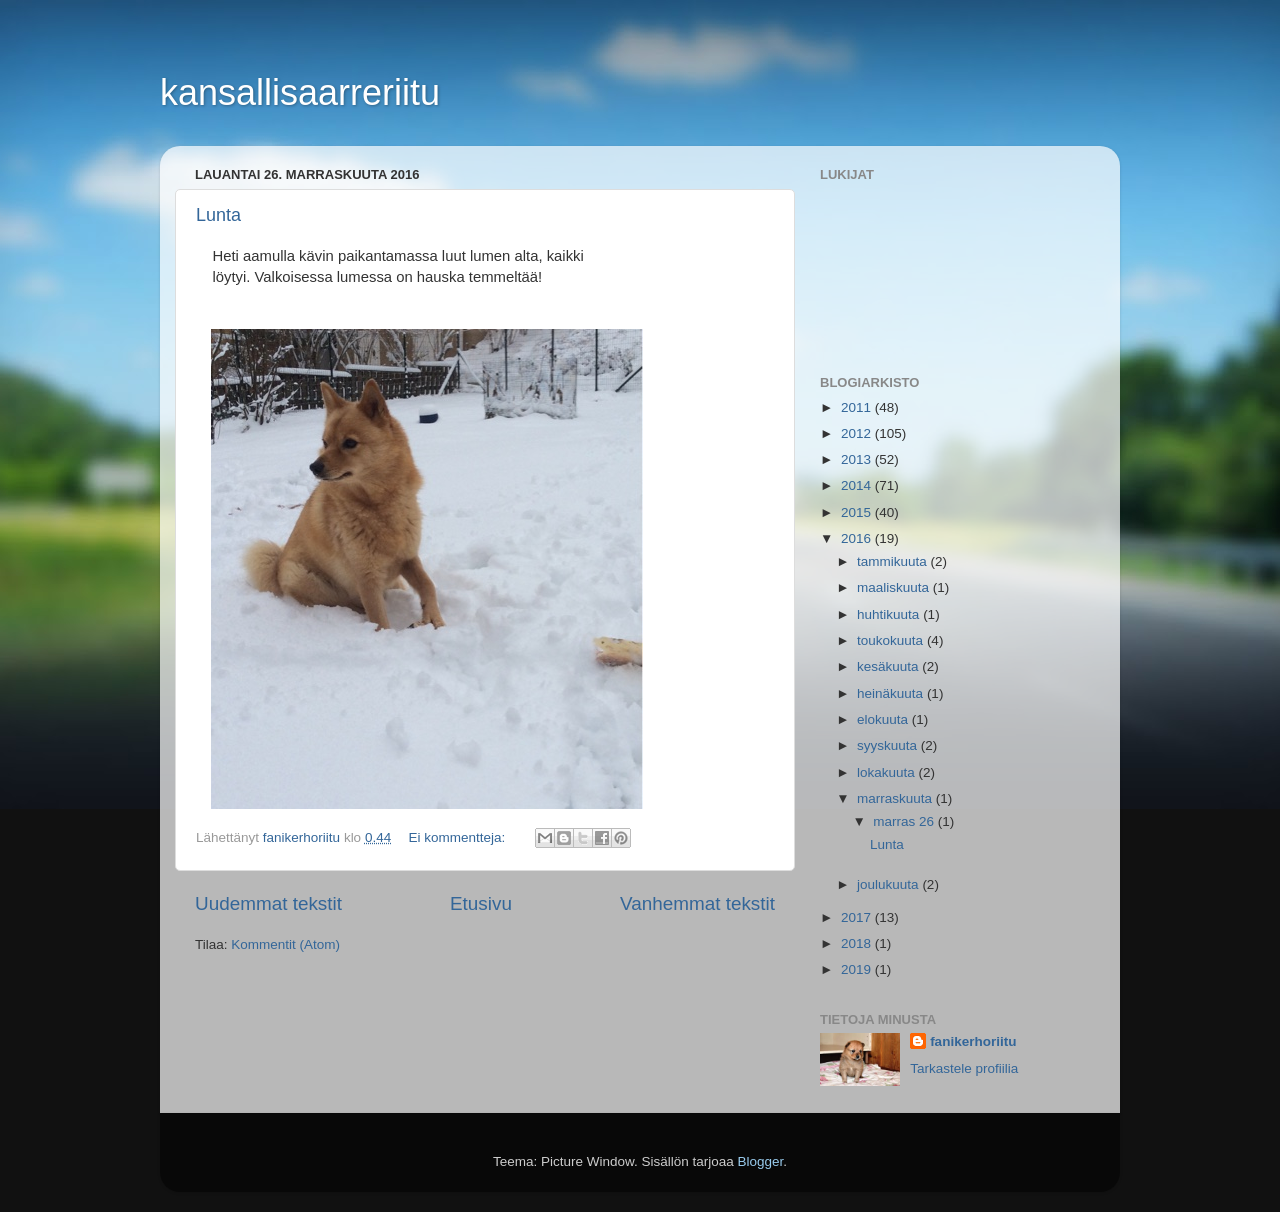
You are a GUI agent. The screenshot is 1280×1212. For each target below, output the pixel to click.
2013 (858, 459)
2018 (858, 943)
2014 (858, 485)
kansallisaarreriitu (300, 92)
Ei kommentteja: (458, 837)
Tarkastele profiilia (964, 1068)
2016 (858, 538)
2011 (858, 407)
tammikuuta (894, 561)
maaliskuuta (895, 587)
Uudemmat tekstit (268, 903)
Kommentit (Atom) (285, 944)
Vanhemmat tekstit (697, 903)
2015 (858, 512)
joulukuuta (889, 884)
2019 (858, 969)
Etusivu (481, 903)
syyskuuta (889, 745)
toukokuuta (892, 640)
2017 (858, 917)
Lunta (218, 215)
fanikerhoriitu (973, 1041)
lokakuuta (888, 772)
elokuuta (884, 719)
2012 (858, 433)
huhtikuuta (890, 614)
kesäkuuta (889, 666)
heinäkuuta (892, 693)
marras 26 (905, 821)
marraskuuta (896, 798)
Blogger (761, 1161)
